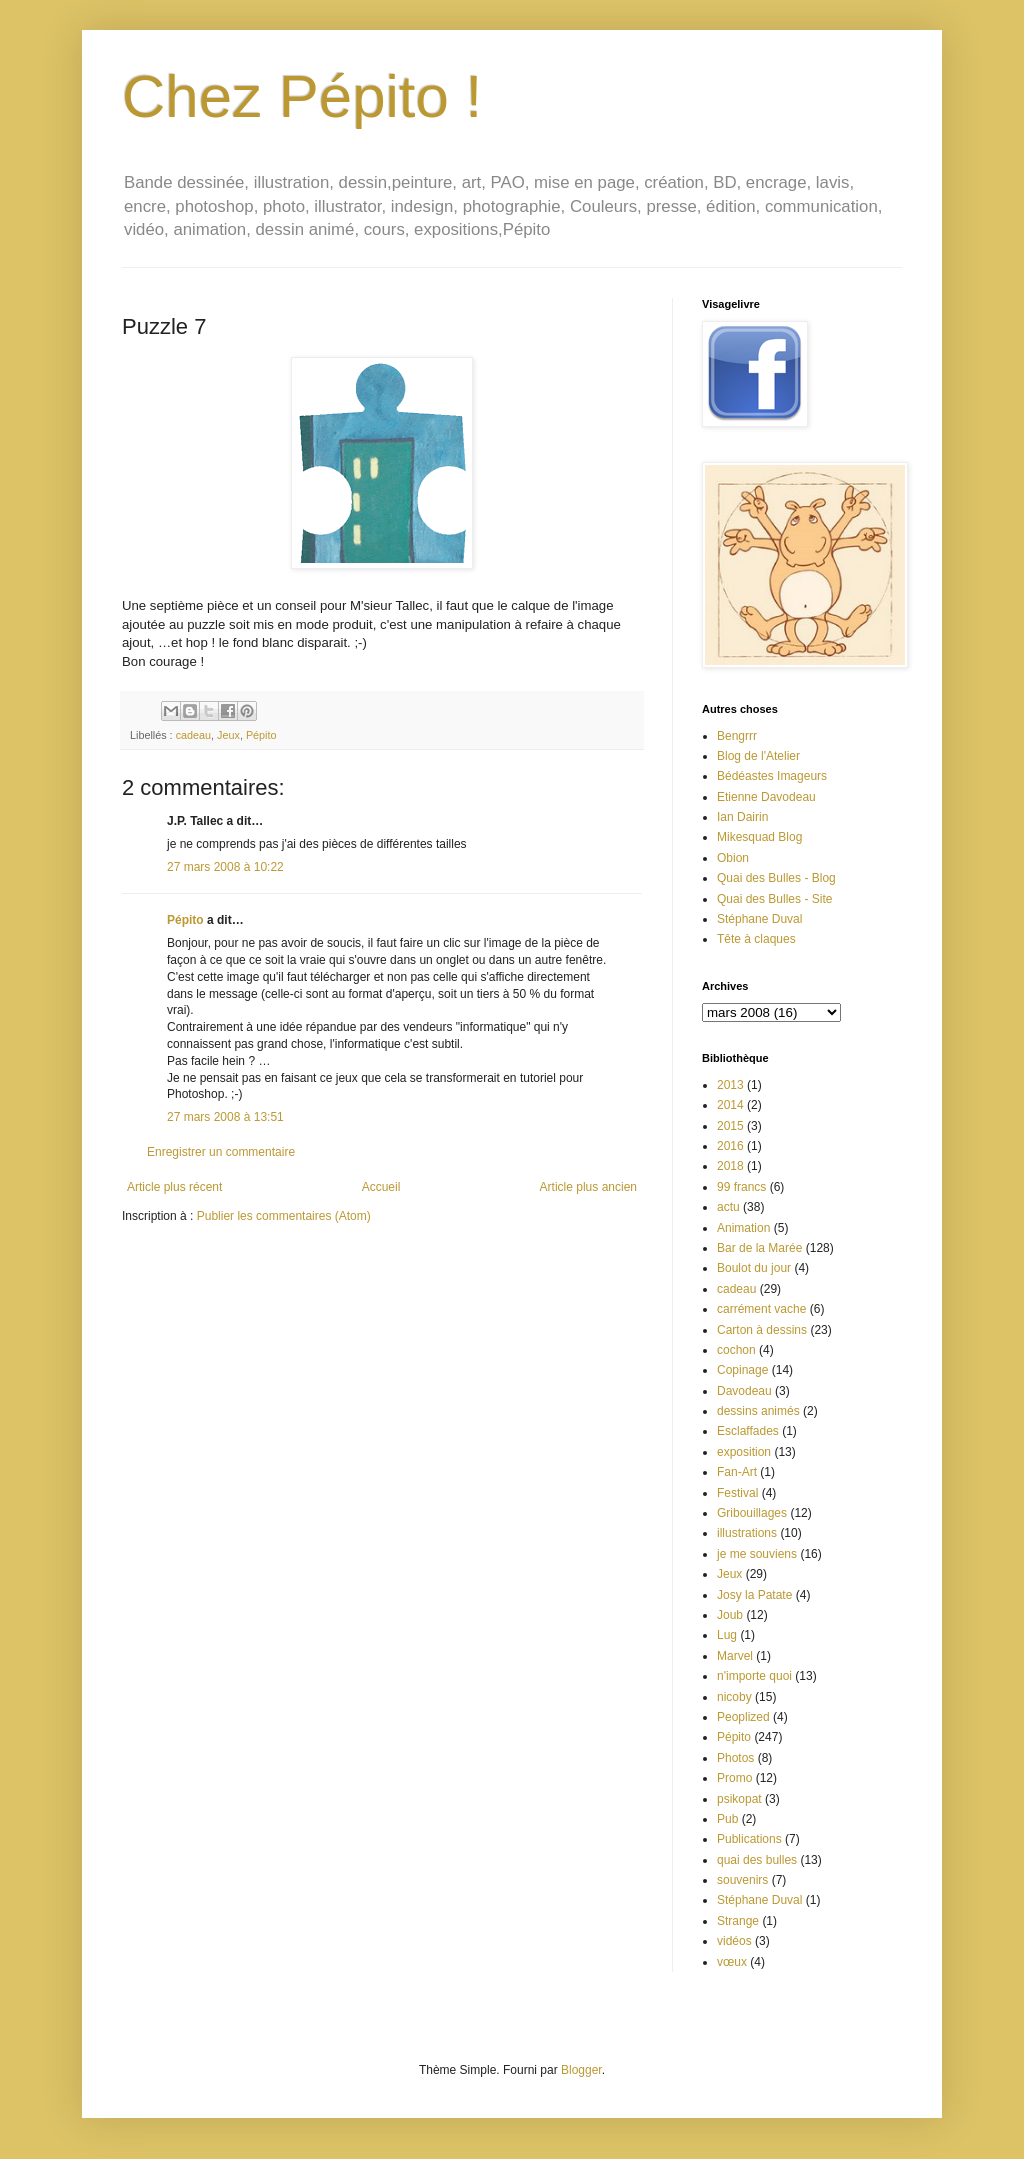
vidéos (734, 1941)
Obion (733, 858)
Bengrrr (737, 736)
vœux (732, 1962)
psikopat (739, 1799)
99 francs (741, 1187)
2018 (730, 1166)
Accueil (381, 1187)
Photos (735, 1758)
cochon (736, 1350)
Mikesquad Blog (759, 837)
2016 (730, 1146)
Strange (738, 1921)
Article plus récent (174, 1187)
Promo (734, 1778)
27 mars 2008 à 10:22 (225, 867)
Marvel (735, 1656)
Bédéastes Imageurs (772, 776)
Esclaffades (748, 1431)
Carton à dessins (762, 1330)
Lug (727, 1635)
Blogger (581, 2070)
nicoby (734, 1697)
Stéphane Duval (759, 919)
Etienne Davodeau (766, 797)
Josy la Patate (754, 1595)
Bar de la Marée (759, 1248)
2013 (730, 1085)
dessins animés (758, 1411)
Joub (730, 1615)
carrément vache (761, 1309)
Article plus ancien (588, 1187)
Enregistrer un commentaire (221, 1152)
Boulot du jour (754, 1268)
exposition (744, 1452)
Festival (737, 1493)
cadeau (193, 735)
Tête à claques (756, 939)
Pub (727, 1819)
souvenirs (742, 1880)
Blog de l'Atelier (758, 756)
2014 (730, 1105)
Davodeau (744, 1391)
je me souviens (757, 1554)
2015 (730, 1126)
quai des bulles (757, 1860)
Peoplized (743, 1717)
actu (728, 1207)
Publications (749, 1839)
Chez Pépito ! (302, 96)
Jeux (228, 735)
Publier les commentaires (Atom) (284, 1216)
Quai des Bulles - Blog (776, 878)
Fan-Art (737, 1472)
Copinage (742, 1370)
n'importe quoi (754, 1676)
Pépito (261, 735)
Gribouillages (752, 1513)
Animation (743, 1228)
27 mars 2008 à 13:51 (225, 1117)
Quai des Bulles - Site (774, 899)
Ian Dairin (742, 817)
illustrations (747, 1533)
